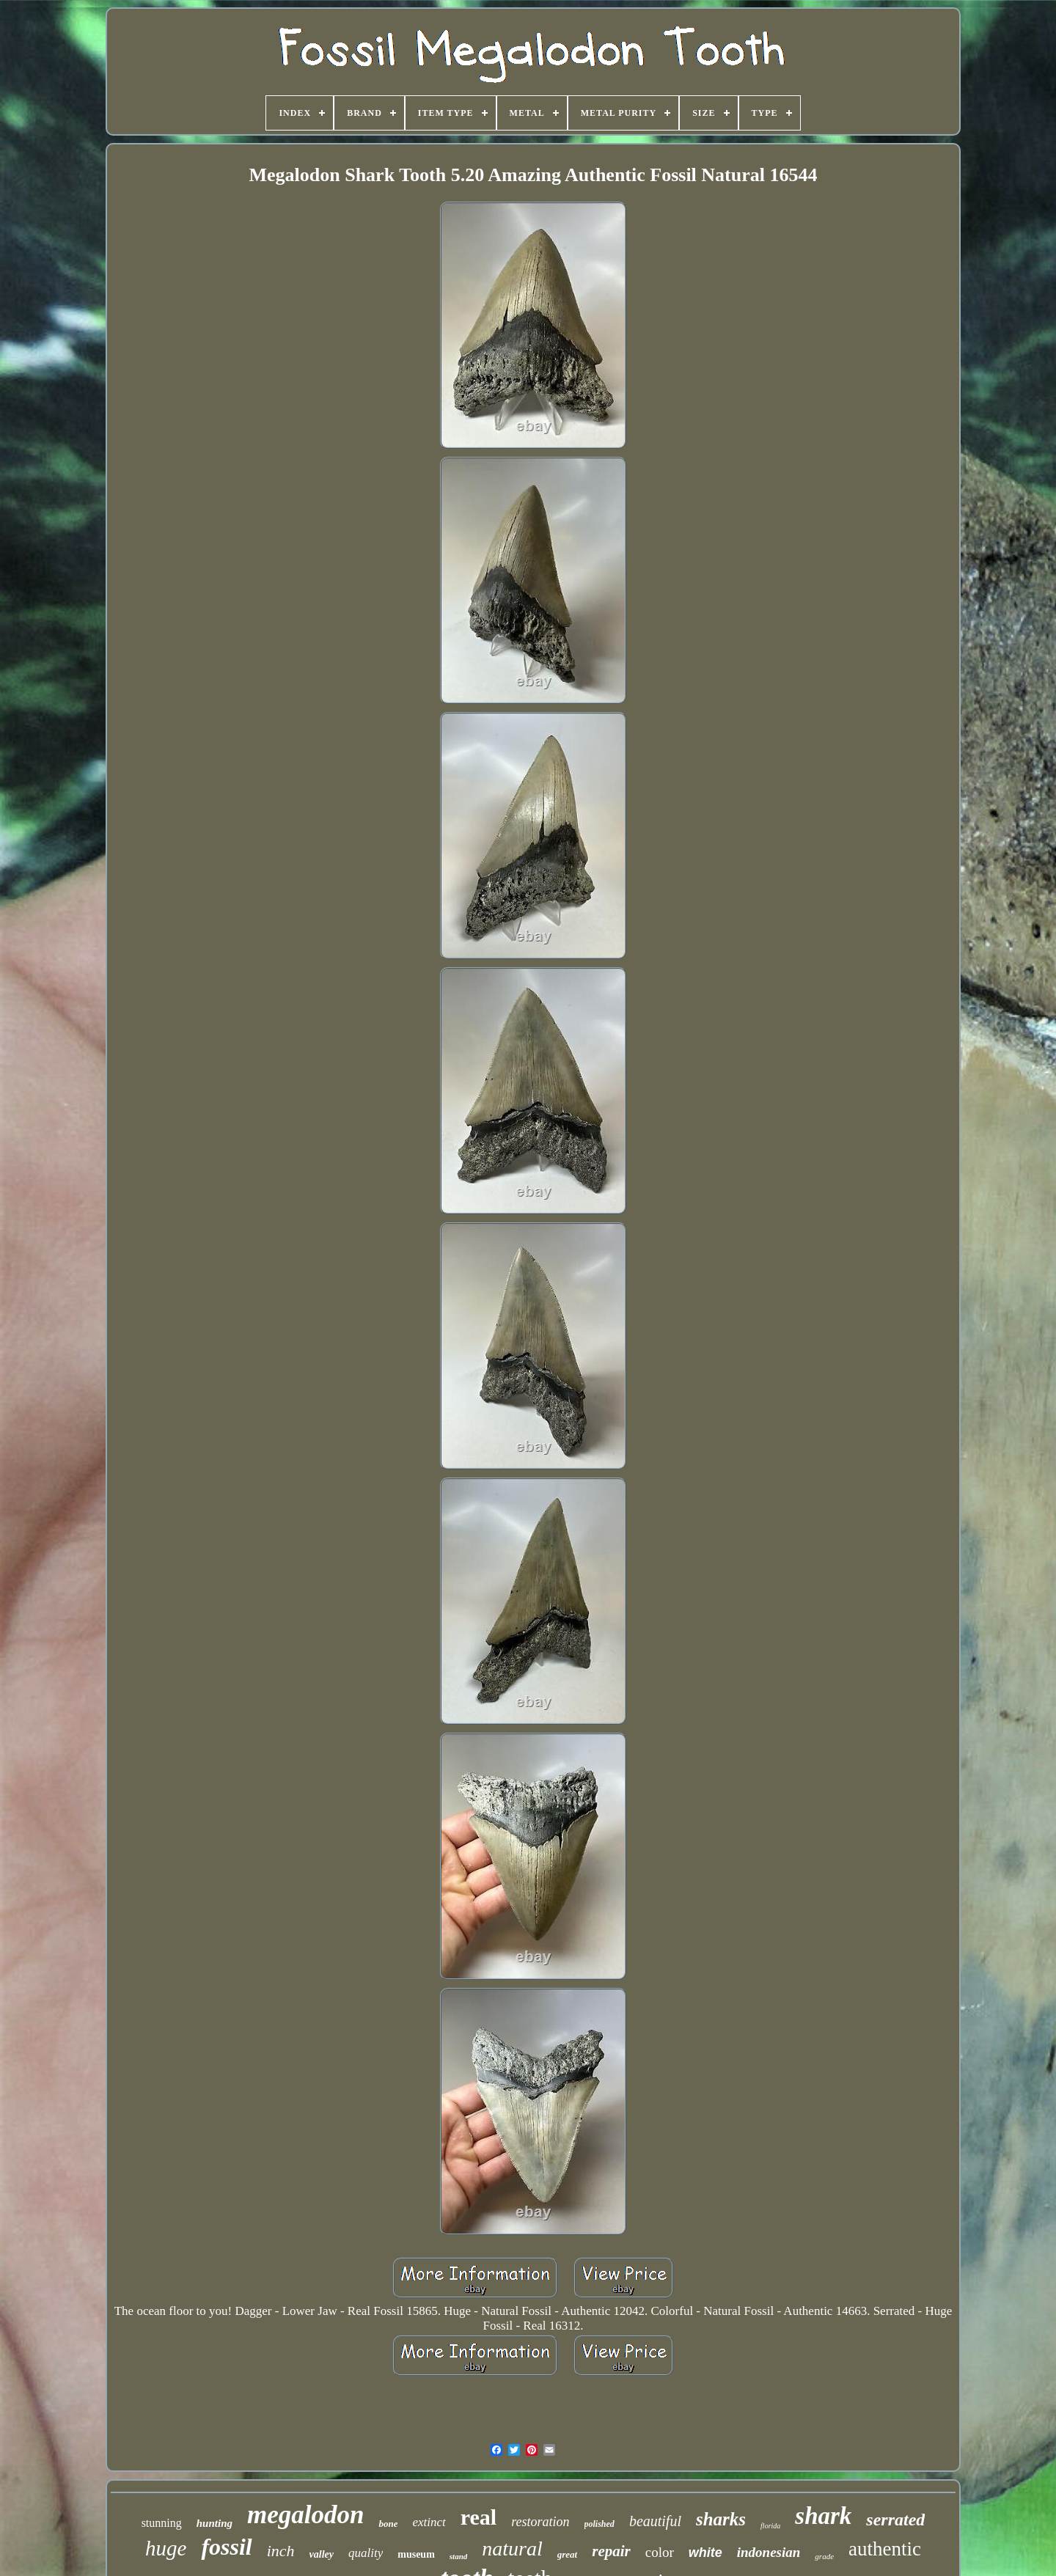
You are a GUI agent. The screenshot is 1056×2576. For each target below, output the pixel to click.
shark (823, 2516)
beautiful (655, 2521)
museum (416, 2554)
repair (611, 2551)
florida (770, 2526)
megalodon (305, 2514)
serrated (895, 2519)
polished (599, 2524)
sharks (721, 2519)
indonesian (769, 2552)
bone (387, 2523)
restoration (540, 2521)
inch (281, 2551)
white (705, 2552)
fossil (226, 2546)
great (567, 2554)
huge (165, 2548)
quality (365, 2553)
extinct (428, 2522)
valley (321, 2554)
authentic (884, 2549)
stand (458, 2556)
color (659, 2552)
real (478, 2517)
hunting (214, 2523)
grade (824, 2556)
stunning (162, 2523)
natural (512, 2548)
